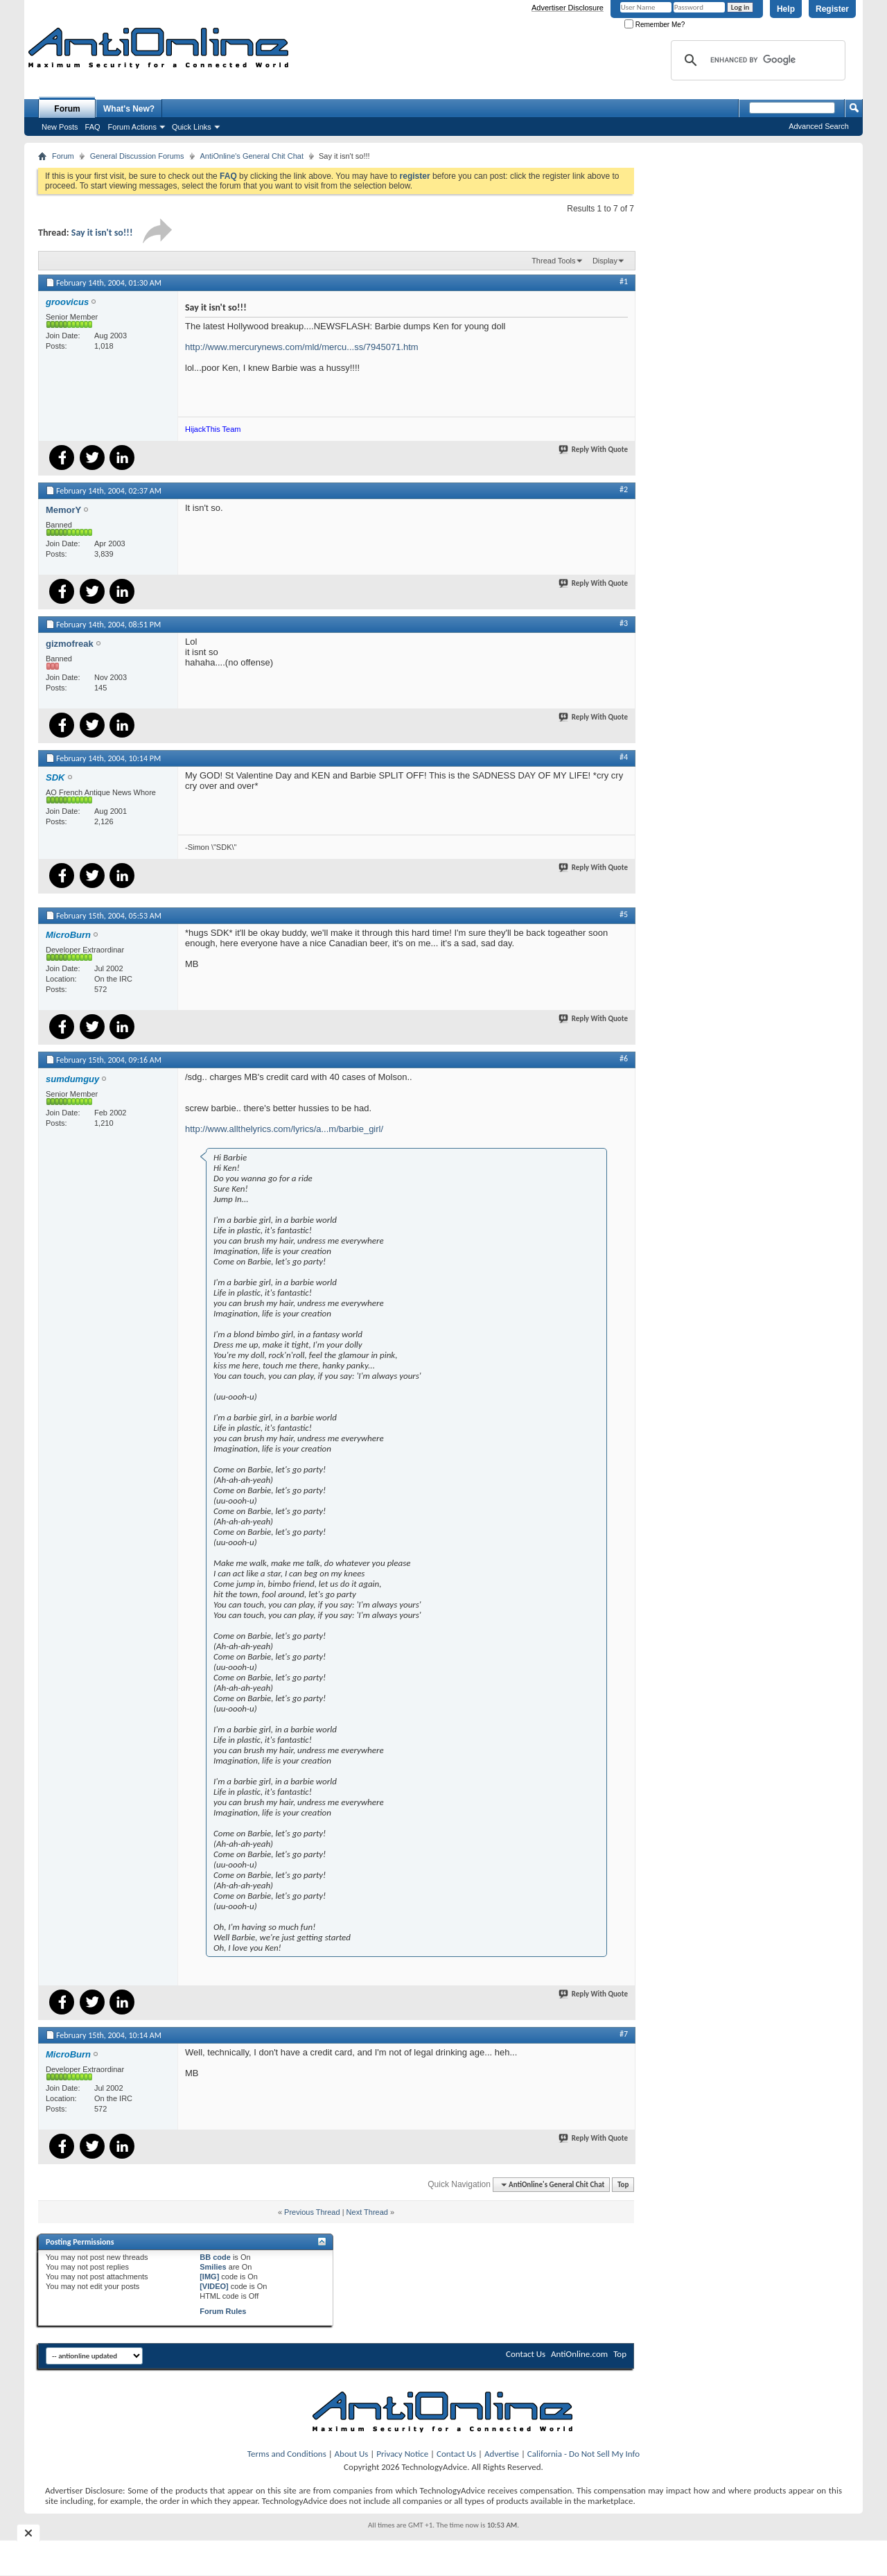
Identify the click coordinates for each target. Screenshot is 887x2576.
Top (623, 2184)
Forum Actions (132, 127)
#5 (624, 914)
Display (604, 260)
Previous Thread (312, 2212)
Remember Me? (654, 24)
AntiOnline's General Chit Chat (252, 156)
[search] (756, 60)
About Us (352, 2453)
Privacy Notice (402, 2453)
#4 (624, 757)
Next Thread (367, 2212)
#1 (624, 281)
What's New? (129, 109)
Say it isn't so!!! (102, 232)
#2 (624, 489)
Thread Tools (553, 260)
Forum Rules (223, 2311)
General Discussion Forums (137, 156)
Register (832, 9)
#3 (624, 623)
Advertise (501, 2453)
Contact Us (525, 2354)
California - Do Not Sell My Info (583, 2453)
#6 (624, 1058)
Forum (67, 109)
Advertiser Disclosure (568, 7)
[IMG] (209, 2276)
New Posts (60, 127)
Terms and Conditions (286, 2453)
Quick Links (191, 127)
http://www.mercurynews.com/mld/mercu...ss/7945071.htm (302, 347)
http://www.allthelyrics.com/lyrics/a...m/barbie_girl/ (284, 1129)
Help (786, 9)
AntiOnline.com (579, 2354)
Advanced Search (819, 126)
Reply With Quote (594, 449)
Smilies (213, 2267)
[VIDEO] (214, 2286)
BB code (215, 2257)
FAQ (92, 127)
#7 (624, 2034)
